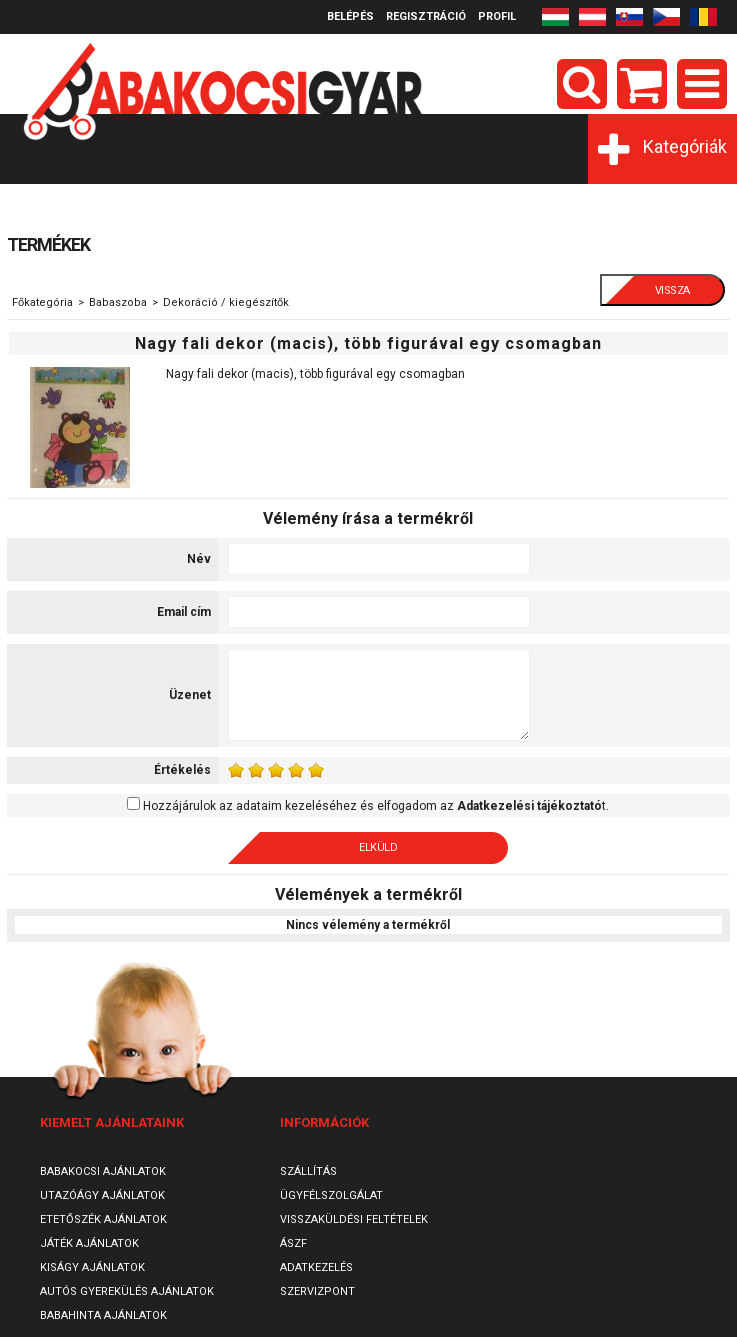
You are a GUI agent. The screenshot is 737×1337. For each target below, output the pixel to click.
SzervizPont (317, 1291)
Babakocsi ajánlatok (103, 1171)
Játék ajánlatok (89, 1243)
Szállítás (308, 1171)
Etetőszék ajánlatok (103, 1219)
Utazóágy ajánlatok (102, 1195)
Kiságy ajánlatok (92, 1267)
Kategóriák (685, 146)
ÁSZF (293, 1243)
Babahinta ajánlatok (103, 1315)
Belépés (350, 16)
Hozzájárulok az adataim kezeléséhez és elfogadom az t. (376, 806)
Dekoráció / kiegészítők (226, 302)
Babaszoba (118, 302)
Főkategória (42, 302)
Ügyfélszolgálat (331, 1195)
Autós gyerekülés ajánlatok (127, 1291)
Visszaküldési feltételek (354, 1219)
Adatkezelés (316, 1267)
